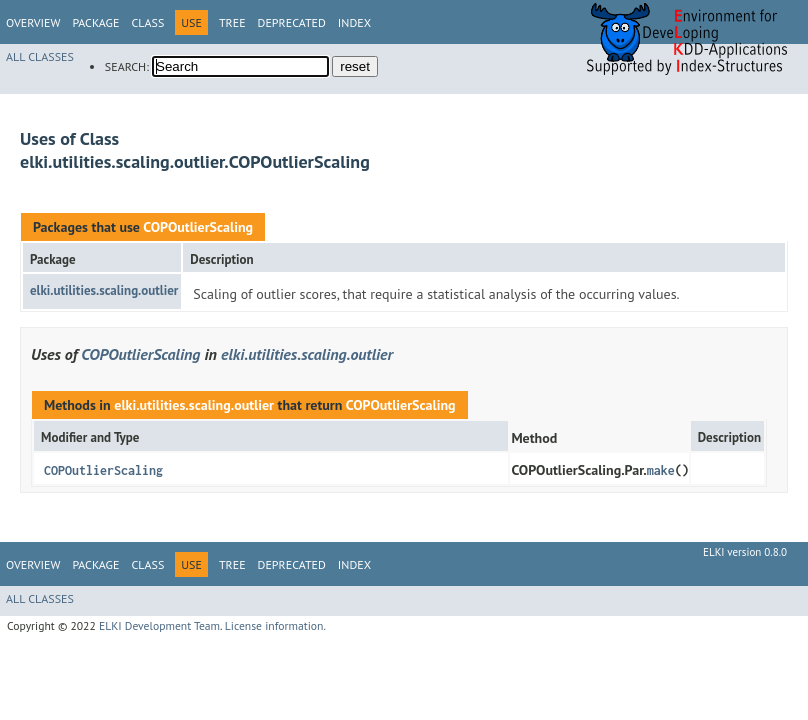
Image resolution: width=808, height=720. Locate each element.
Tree (232, 22)
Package (95, 22)
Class (147, 22)
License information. (275, 625)
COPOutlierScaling (198, 227)
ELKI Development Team (159, 625)
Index (354, 22)
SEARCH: (127, 66)
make (661, 470)
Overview (33, 22)
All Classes (40, 56)
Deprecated (292, 22)
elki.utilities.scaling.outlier (104, 290)
